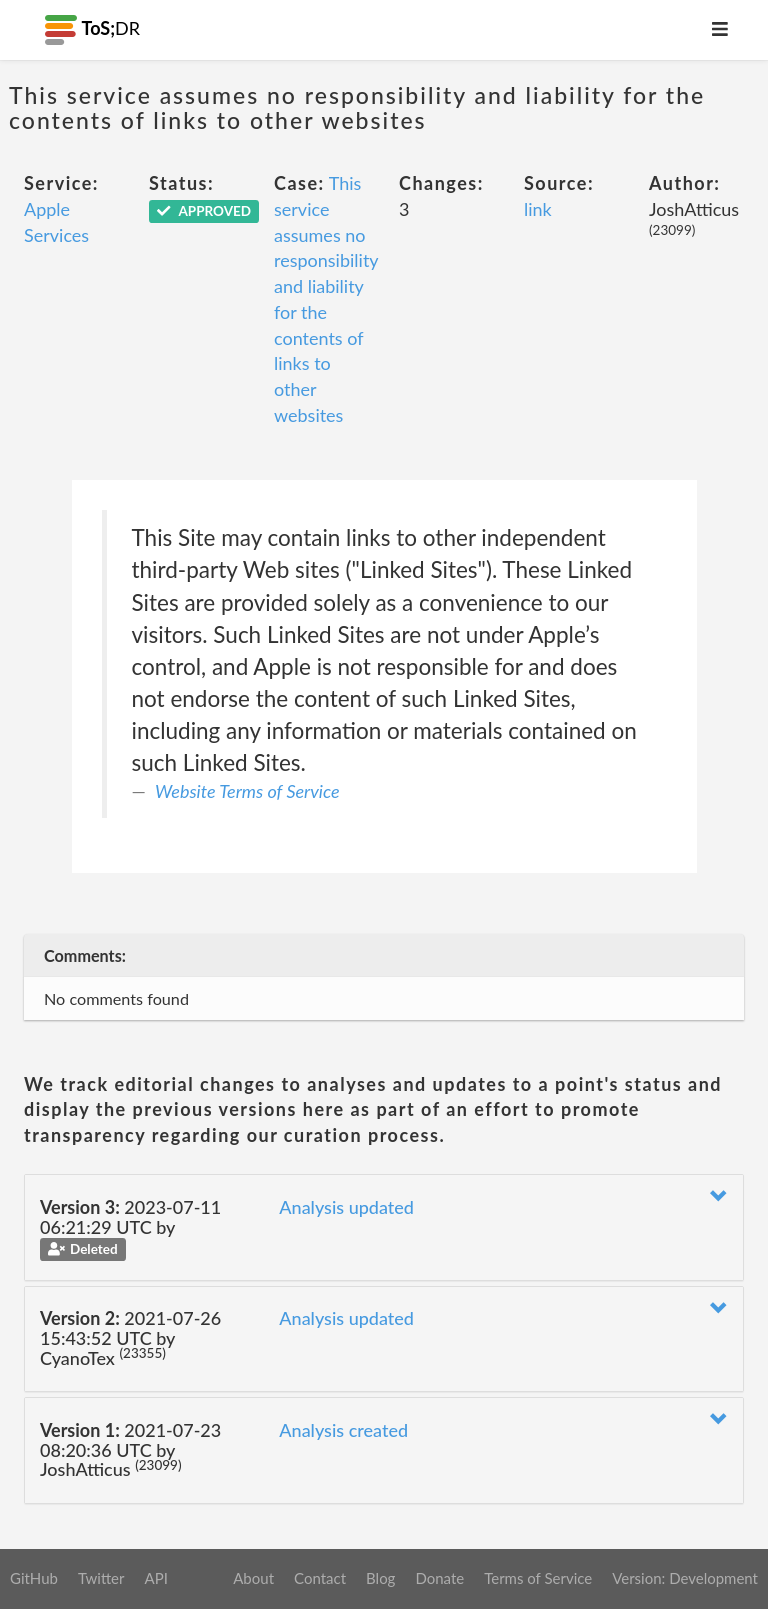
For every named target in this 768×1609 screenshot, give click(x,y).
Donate (439, 1578)
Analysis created (343, 1430)
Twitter (101, 1578)
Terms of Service (538, 1578)
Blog (380, 1578)
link (538, 209)
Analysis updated (346, 1207)
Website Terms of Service (247, 791)
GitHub (34, 1578)
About (253, 1578)
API (155, 1578)
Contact (320, 1578)
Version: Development (685, 1578)
